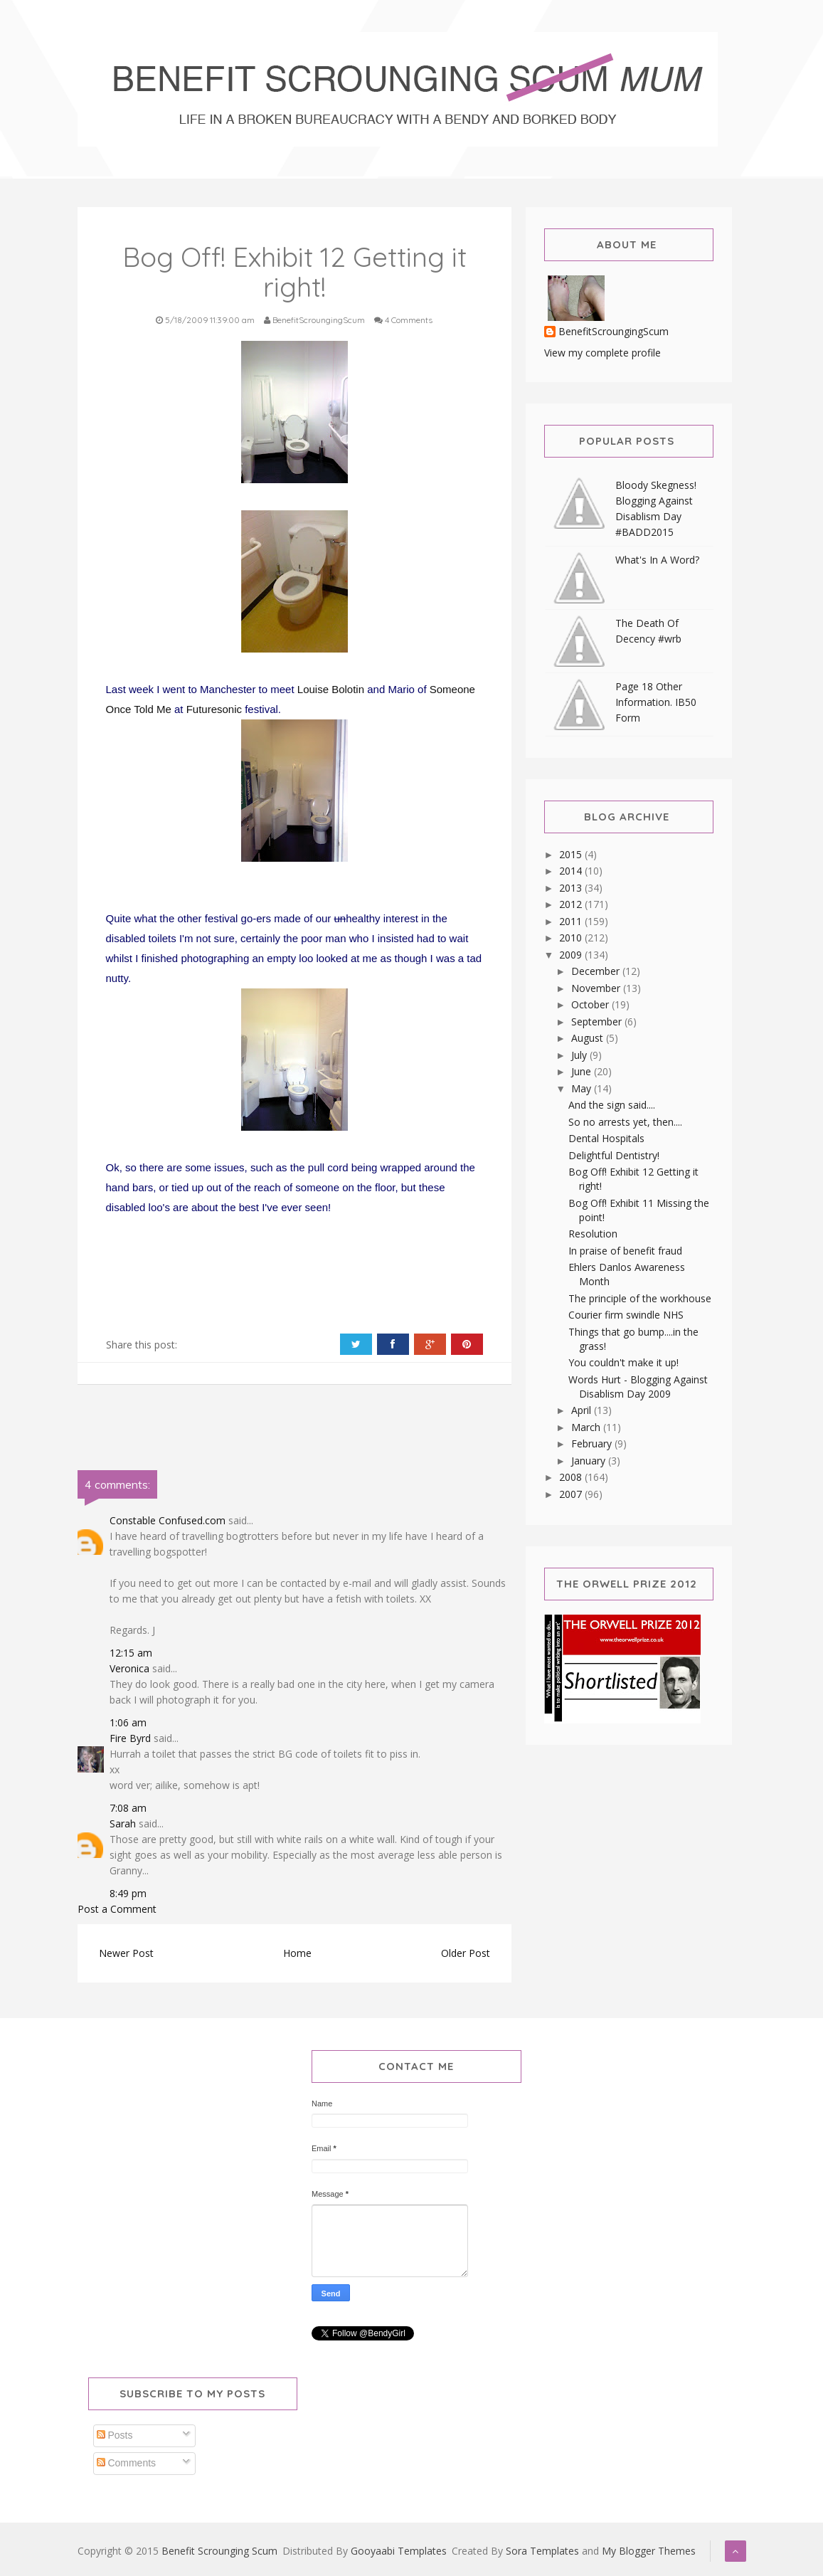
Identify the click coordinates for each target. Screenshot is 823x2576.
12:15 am (131, 1652)
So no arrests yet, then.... (625, 1122)
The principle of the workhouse (639, 1298)
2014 (572, 870)
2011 (572, 921)
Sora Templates (542, 2550)
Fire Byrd (130, 1738)
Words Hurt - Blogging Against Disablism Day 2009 (638, 1386)
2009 (572, 954)
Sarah (123, 1823)
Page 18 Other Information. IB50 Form (655, 702)
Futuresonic (214, 709)
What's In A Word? (657, 559)
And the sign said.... (611, 1105)
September (598, 1021)
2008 (572, 1477)
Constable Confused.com (167, 1520)
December (596, 971)
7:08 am (128, 1808)
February (593, 1443)
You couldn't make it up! (623, 1362)
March (587, 1427)
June (582, 1071)
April (582, 1410)
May (582, 1088)
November (597, 988)
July (580, 1055)
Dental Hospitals (606, 1138)
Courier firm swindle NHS (626, 1314)
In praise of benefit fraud (625, 1250)
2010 (572, 937)
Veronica (129, 1668)
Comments (126, 2463)
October (591, 1004)
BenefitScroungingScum (613, 332)
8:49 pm (128, 1893)
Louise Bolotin (332, 689)
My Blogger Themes (649, 2550)
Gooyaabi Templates (399, 2550)
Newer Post (126, 1953)
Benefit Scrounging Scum (219, 2550)
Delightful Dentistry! (613, 1155)
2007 (572, 1494)
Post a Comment (117, 1909)
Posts (115, 2435)
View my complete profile (602, 352)
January (589, 1460)
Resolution (592, 1233)
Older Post (465, 1953)
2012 (572, 904)
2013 (572, 887)
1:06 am (128, 1722)
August (588, 1038)
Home (297, 1953)
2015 (572, 854)
